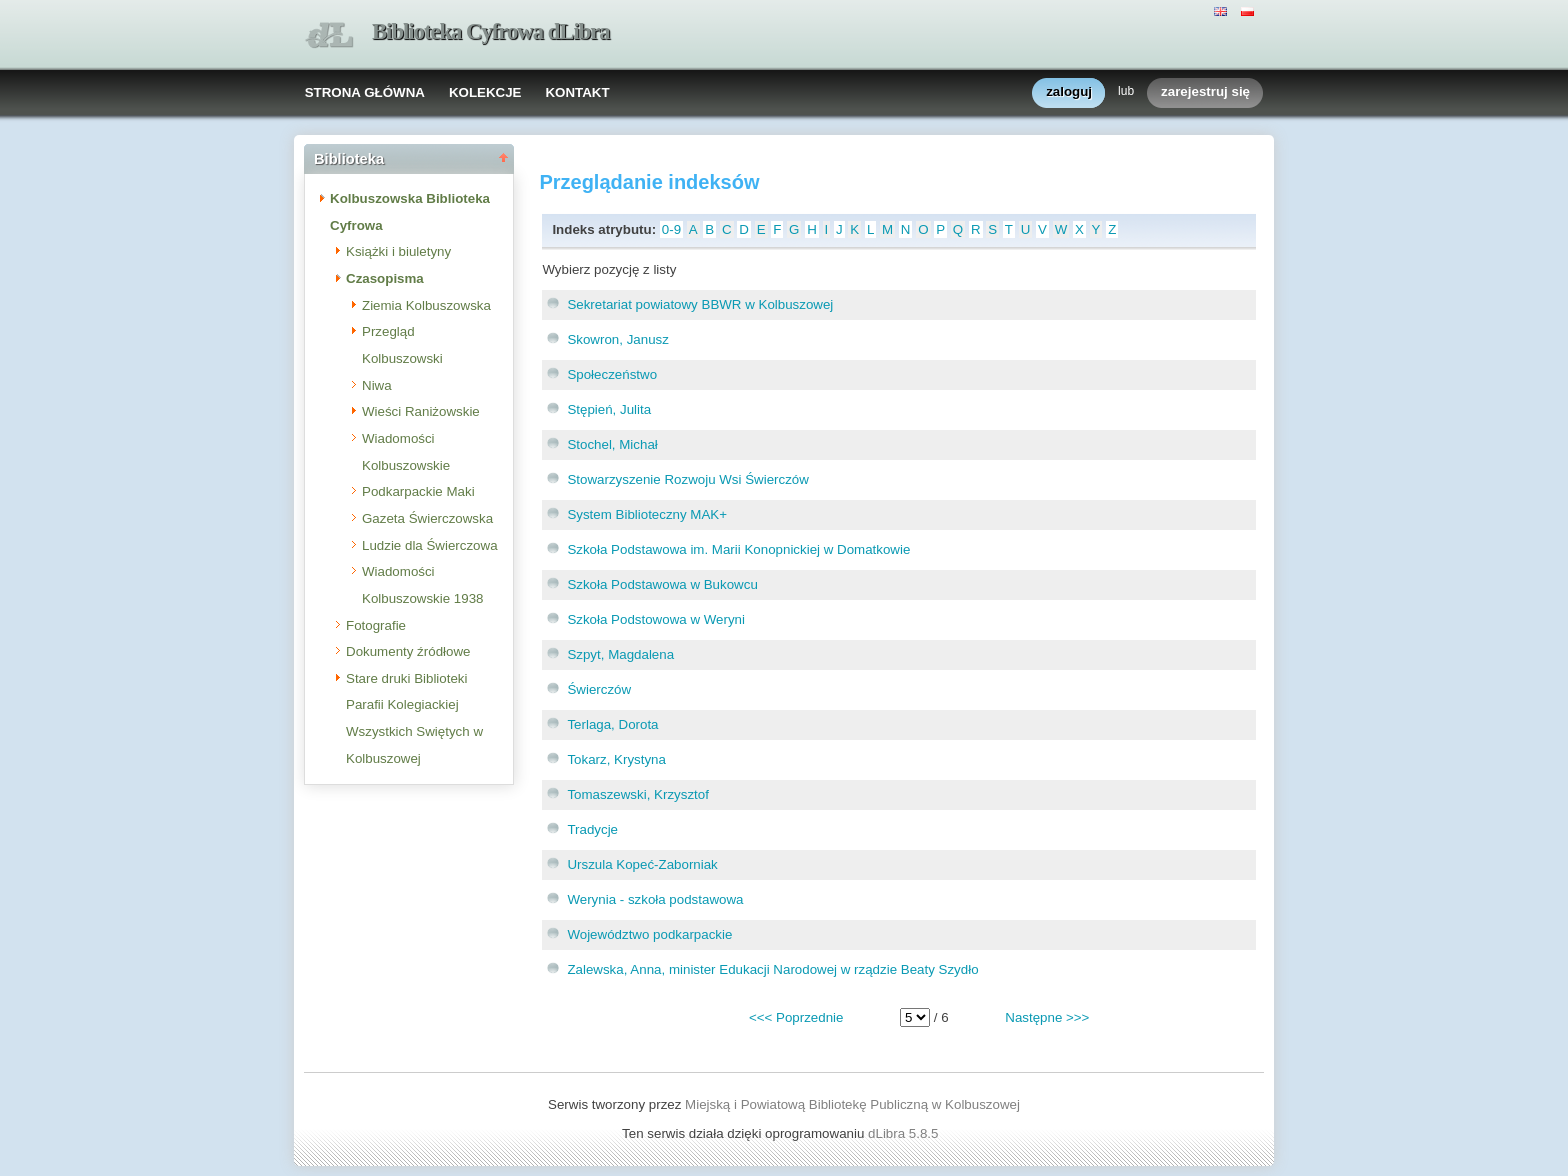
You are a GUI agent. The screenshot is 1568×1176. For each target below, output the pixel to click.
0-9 (671, 229)
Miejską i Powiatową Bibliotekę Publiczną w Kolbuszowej (852, 1104)
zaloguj (1069, 92)
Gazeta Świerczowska (427, 518)
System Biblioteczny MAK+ (647, 514)
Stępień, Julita (609, 409)
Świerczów (599, 689)
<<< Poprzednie (796, 1017)
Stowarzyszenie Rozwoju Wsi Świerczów (687, 479)
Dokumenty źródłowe (408, 651)
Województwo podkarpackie (649, 934)
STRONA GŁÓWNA (365, 92)
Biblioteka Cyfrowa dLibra (491, 31)
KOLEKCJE (485, 92)
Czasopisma (385, 278)
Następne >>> (1047, 1017)
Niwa (377, 385)
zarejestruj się (1205, 92)
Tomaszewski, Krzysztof (637, 794)
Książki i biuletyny (398, 251)
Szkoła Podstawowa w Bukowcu (662, 584)
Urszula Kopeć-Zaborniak (642, 864)
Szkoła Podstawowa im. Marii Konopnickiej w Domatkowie (738, 549)
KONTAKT (577, 92)
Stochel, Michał (612, 444)
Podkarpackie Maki (418, 491)
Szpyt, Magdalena (620, 654)
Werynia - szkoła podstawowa (655, 899)
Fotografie (376, 625)
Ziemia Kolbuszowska (426, 305)
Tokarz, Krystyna (616, 759)
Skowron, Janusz (618, 339)
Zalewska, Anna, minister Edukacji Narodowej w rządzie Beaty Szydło (772, 969)
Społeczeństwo (612, 374)
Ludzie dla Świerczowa (430, 545)
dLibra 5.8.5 (905, 1133)
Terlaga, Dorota (612, 724)
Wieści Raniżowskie (421, 411)
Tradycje (592, 829)
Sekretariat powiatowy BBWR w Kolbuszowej (700, 304)
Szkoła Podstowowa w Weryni (656, 619)
